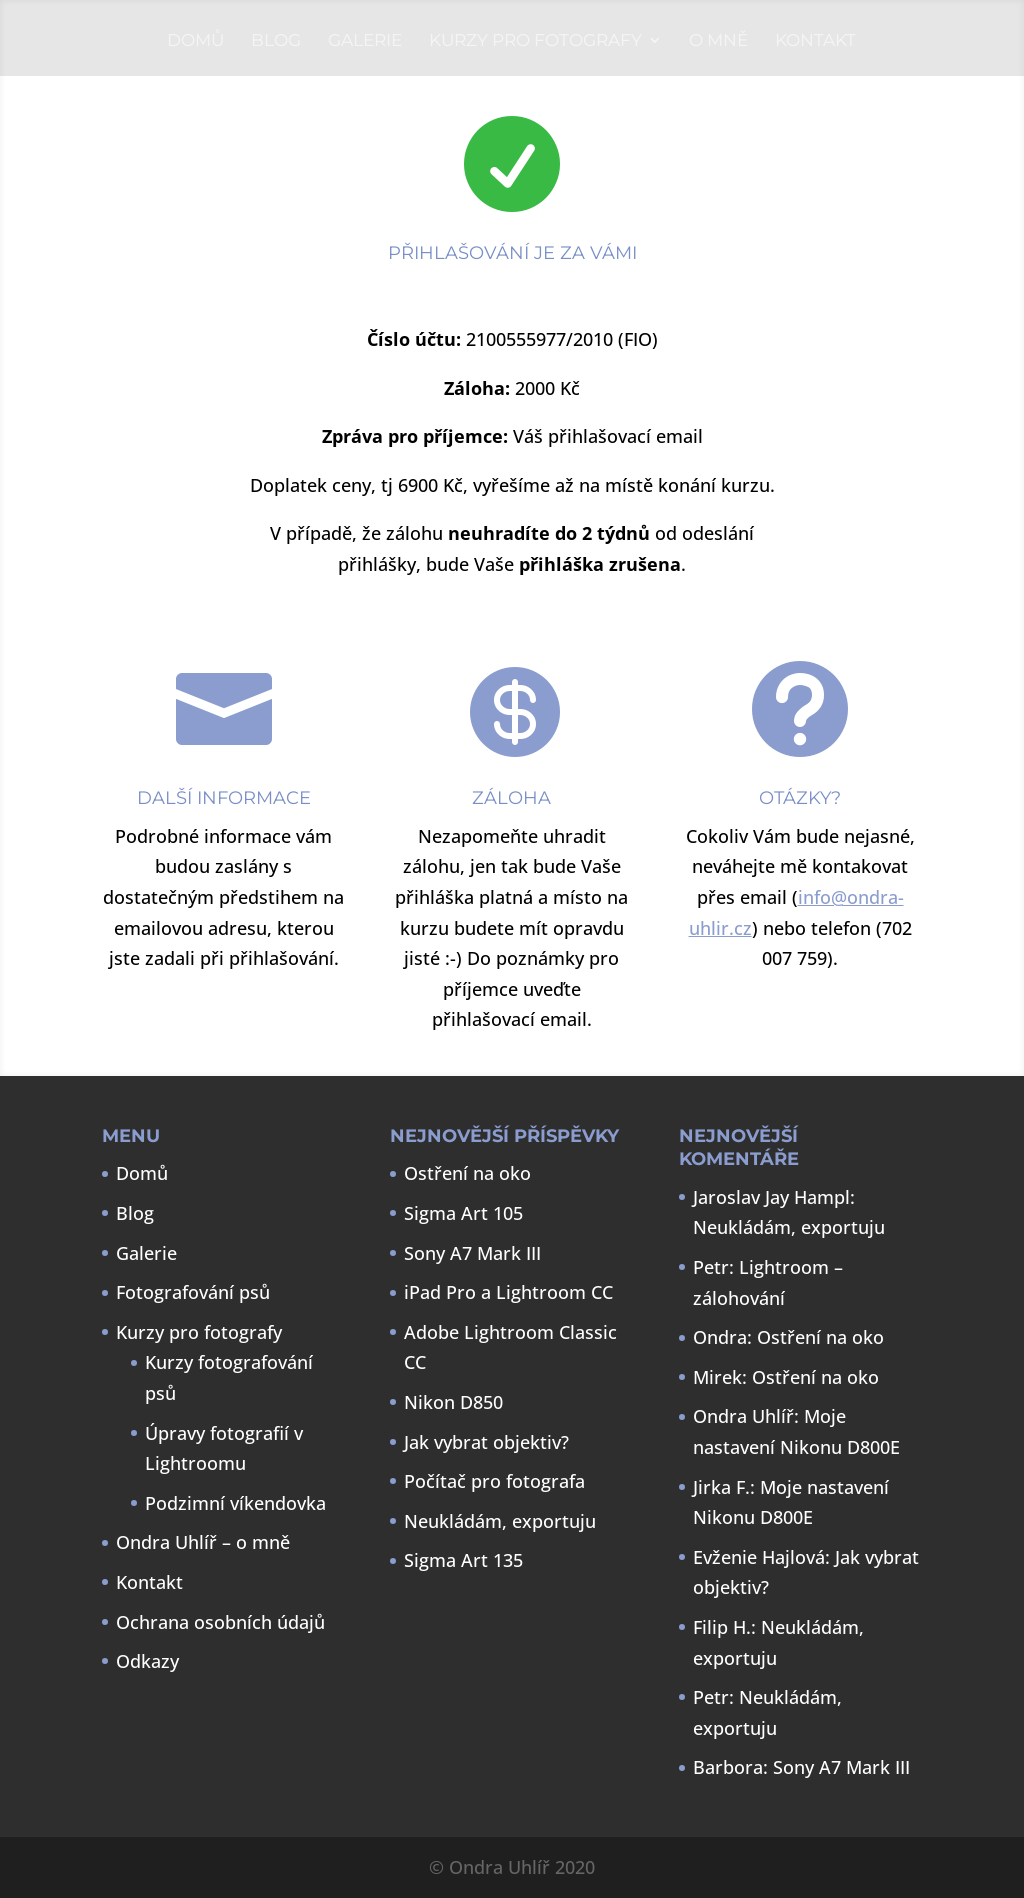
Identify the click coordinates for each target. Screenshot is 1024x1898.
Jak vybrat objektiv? (486, 1442)
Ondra (720, 1337)
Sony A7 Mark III (472, 1253)
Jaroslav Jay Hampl (771, 1197)
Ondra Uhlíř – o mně (203, 1542)
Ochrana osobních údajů (220, 1622)
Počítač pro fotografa (494, 1481)
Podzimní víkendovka (235, 1503)
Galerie (365, 41)
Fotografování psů (193, 1292)
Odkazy (147, 1661)
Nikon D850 (453, 1402)
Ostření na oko (467, 1173)
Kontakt (815, 41)
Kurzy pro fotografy (535, 41)
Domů (195, 41)
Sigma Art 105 (463, 1213)
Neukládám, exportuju (500, 1521)
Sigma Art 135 (463, 1560)
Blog (276, 41)
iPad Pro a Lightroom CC (508, 1292)
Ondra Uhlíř (743, 1416)
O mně (718, 41)
